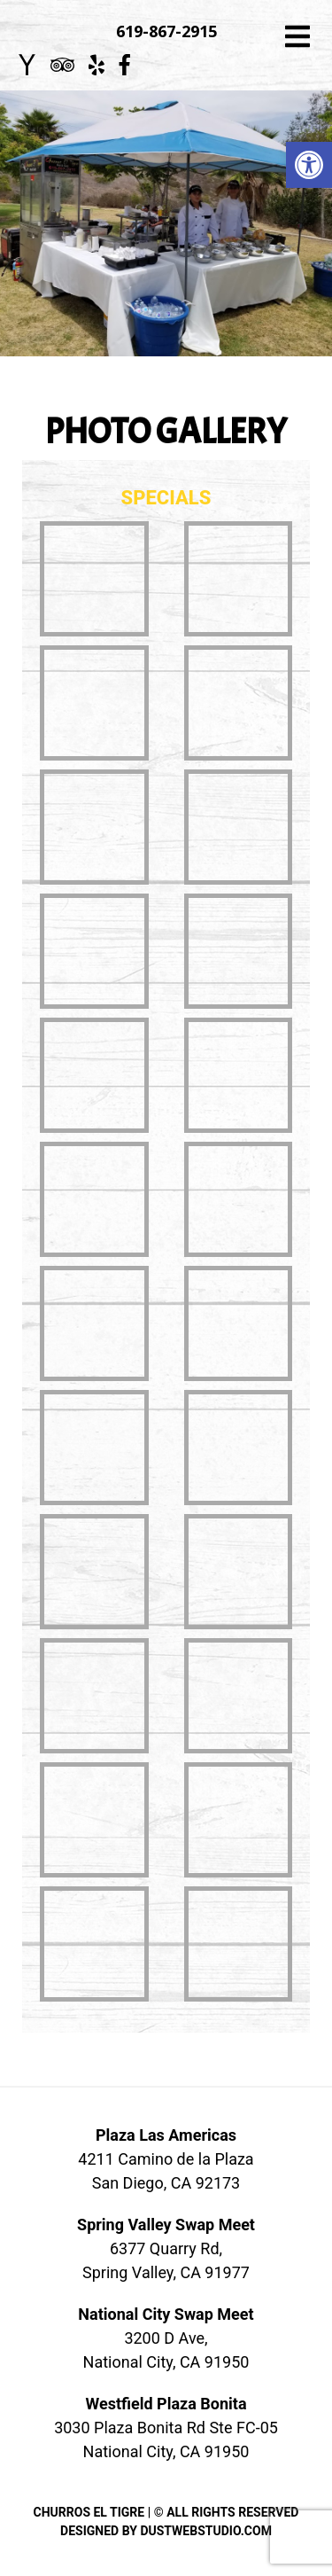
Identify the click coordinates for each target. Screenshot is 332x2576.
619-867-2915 (166, 31)
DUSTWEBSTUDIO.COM (206, 2531)
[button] (309, 165)
